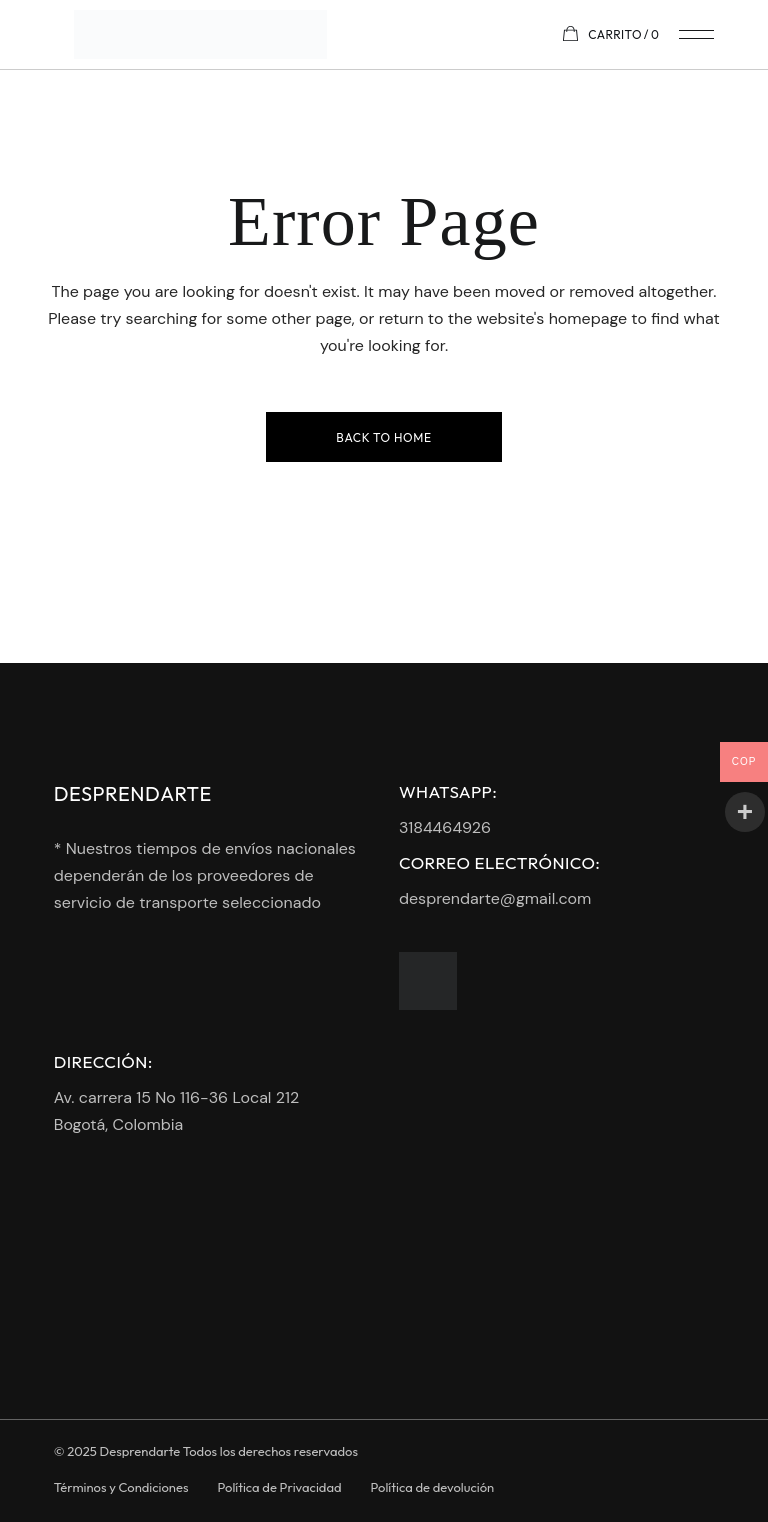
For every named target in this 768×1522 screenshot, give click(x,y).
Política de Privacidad (280, 1487)
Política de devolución (433, 1487)
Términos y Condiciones (121, 1487)
